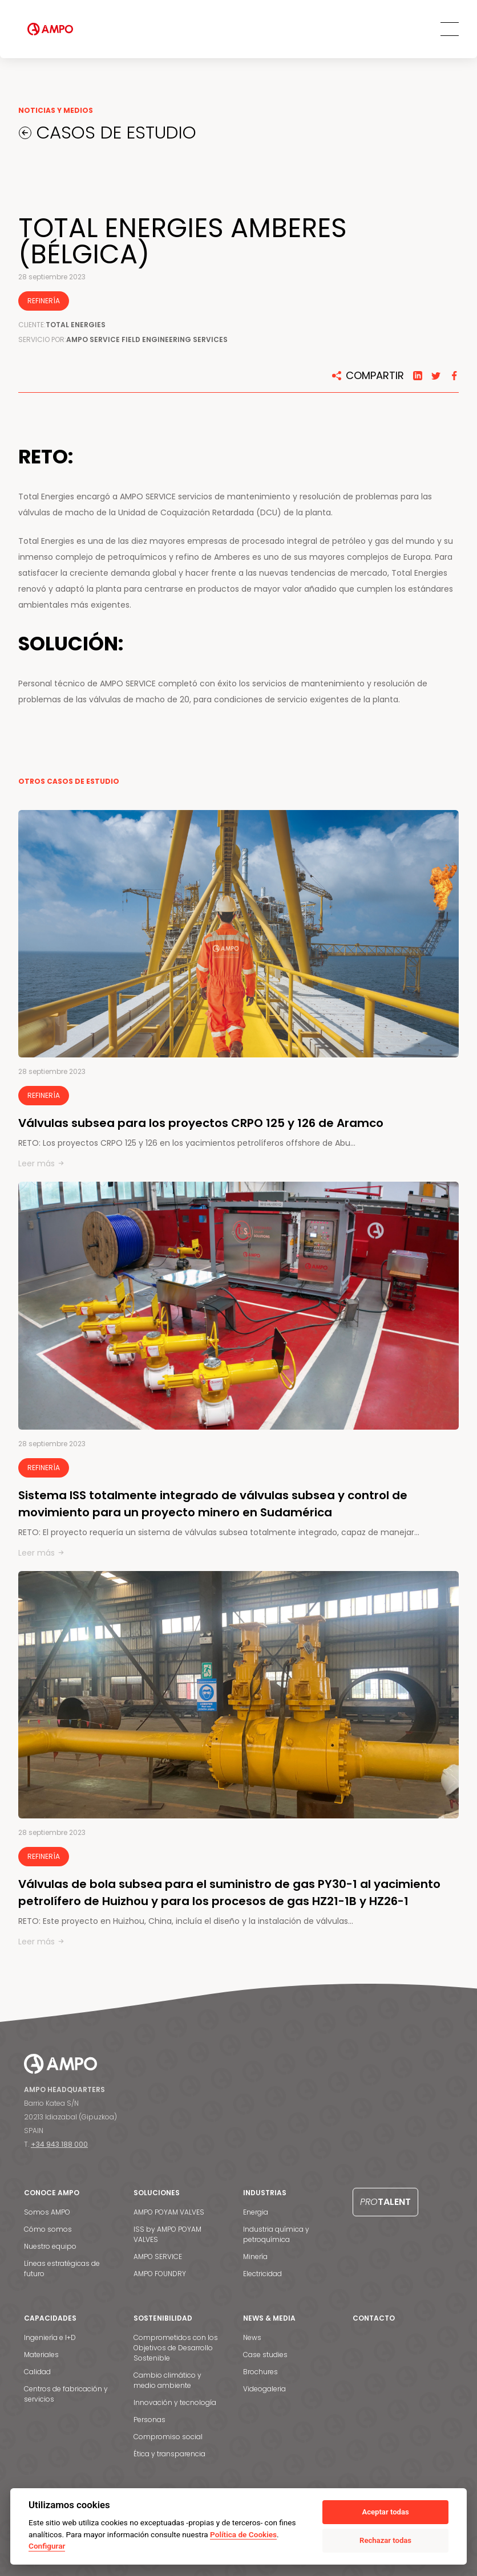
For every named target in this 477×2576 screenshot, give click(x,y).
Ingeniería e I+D (50, 2337)
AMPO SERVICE (158, 2256)
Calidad (37, 2371)
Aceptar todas (385, 2512)
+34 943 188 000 (59, 2144)
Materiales (41, 2354)
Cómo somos (48, 2229)
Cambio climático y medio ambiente (167, 2380)
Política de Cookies (243, 2534)
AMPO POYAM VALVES (169, 2212)
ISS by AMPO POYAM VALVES (167, 2234)
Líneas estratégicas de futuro (62, 2268)
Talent (385, 2201)
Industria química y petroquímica (276, 2234)
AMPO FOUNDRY (160, 2273)
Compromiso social (168, 2436)
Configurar (47, 2545)
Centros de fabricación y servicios (66, 2394)
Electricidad (262, 2273)
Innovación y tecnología (175, 2402)
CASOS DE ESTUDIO (118, 133)
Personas (149, 2419)
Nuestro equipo (50, 2246)
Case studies (265, 2354)
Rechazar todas (385, 2540)
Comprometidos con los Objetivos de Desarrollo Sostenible (176, 2348)
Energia (255, 2212)
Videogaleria (264, 2389)
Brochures (260, 2371)
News (252, 2337)
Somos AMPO (47, 2212)
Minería (255, 2256)
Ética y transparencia (169, 2454)
